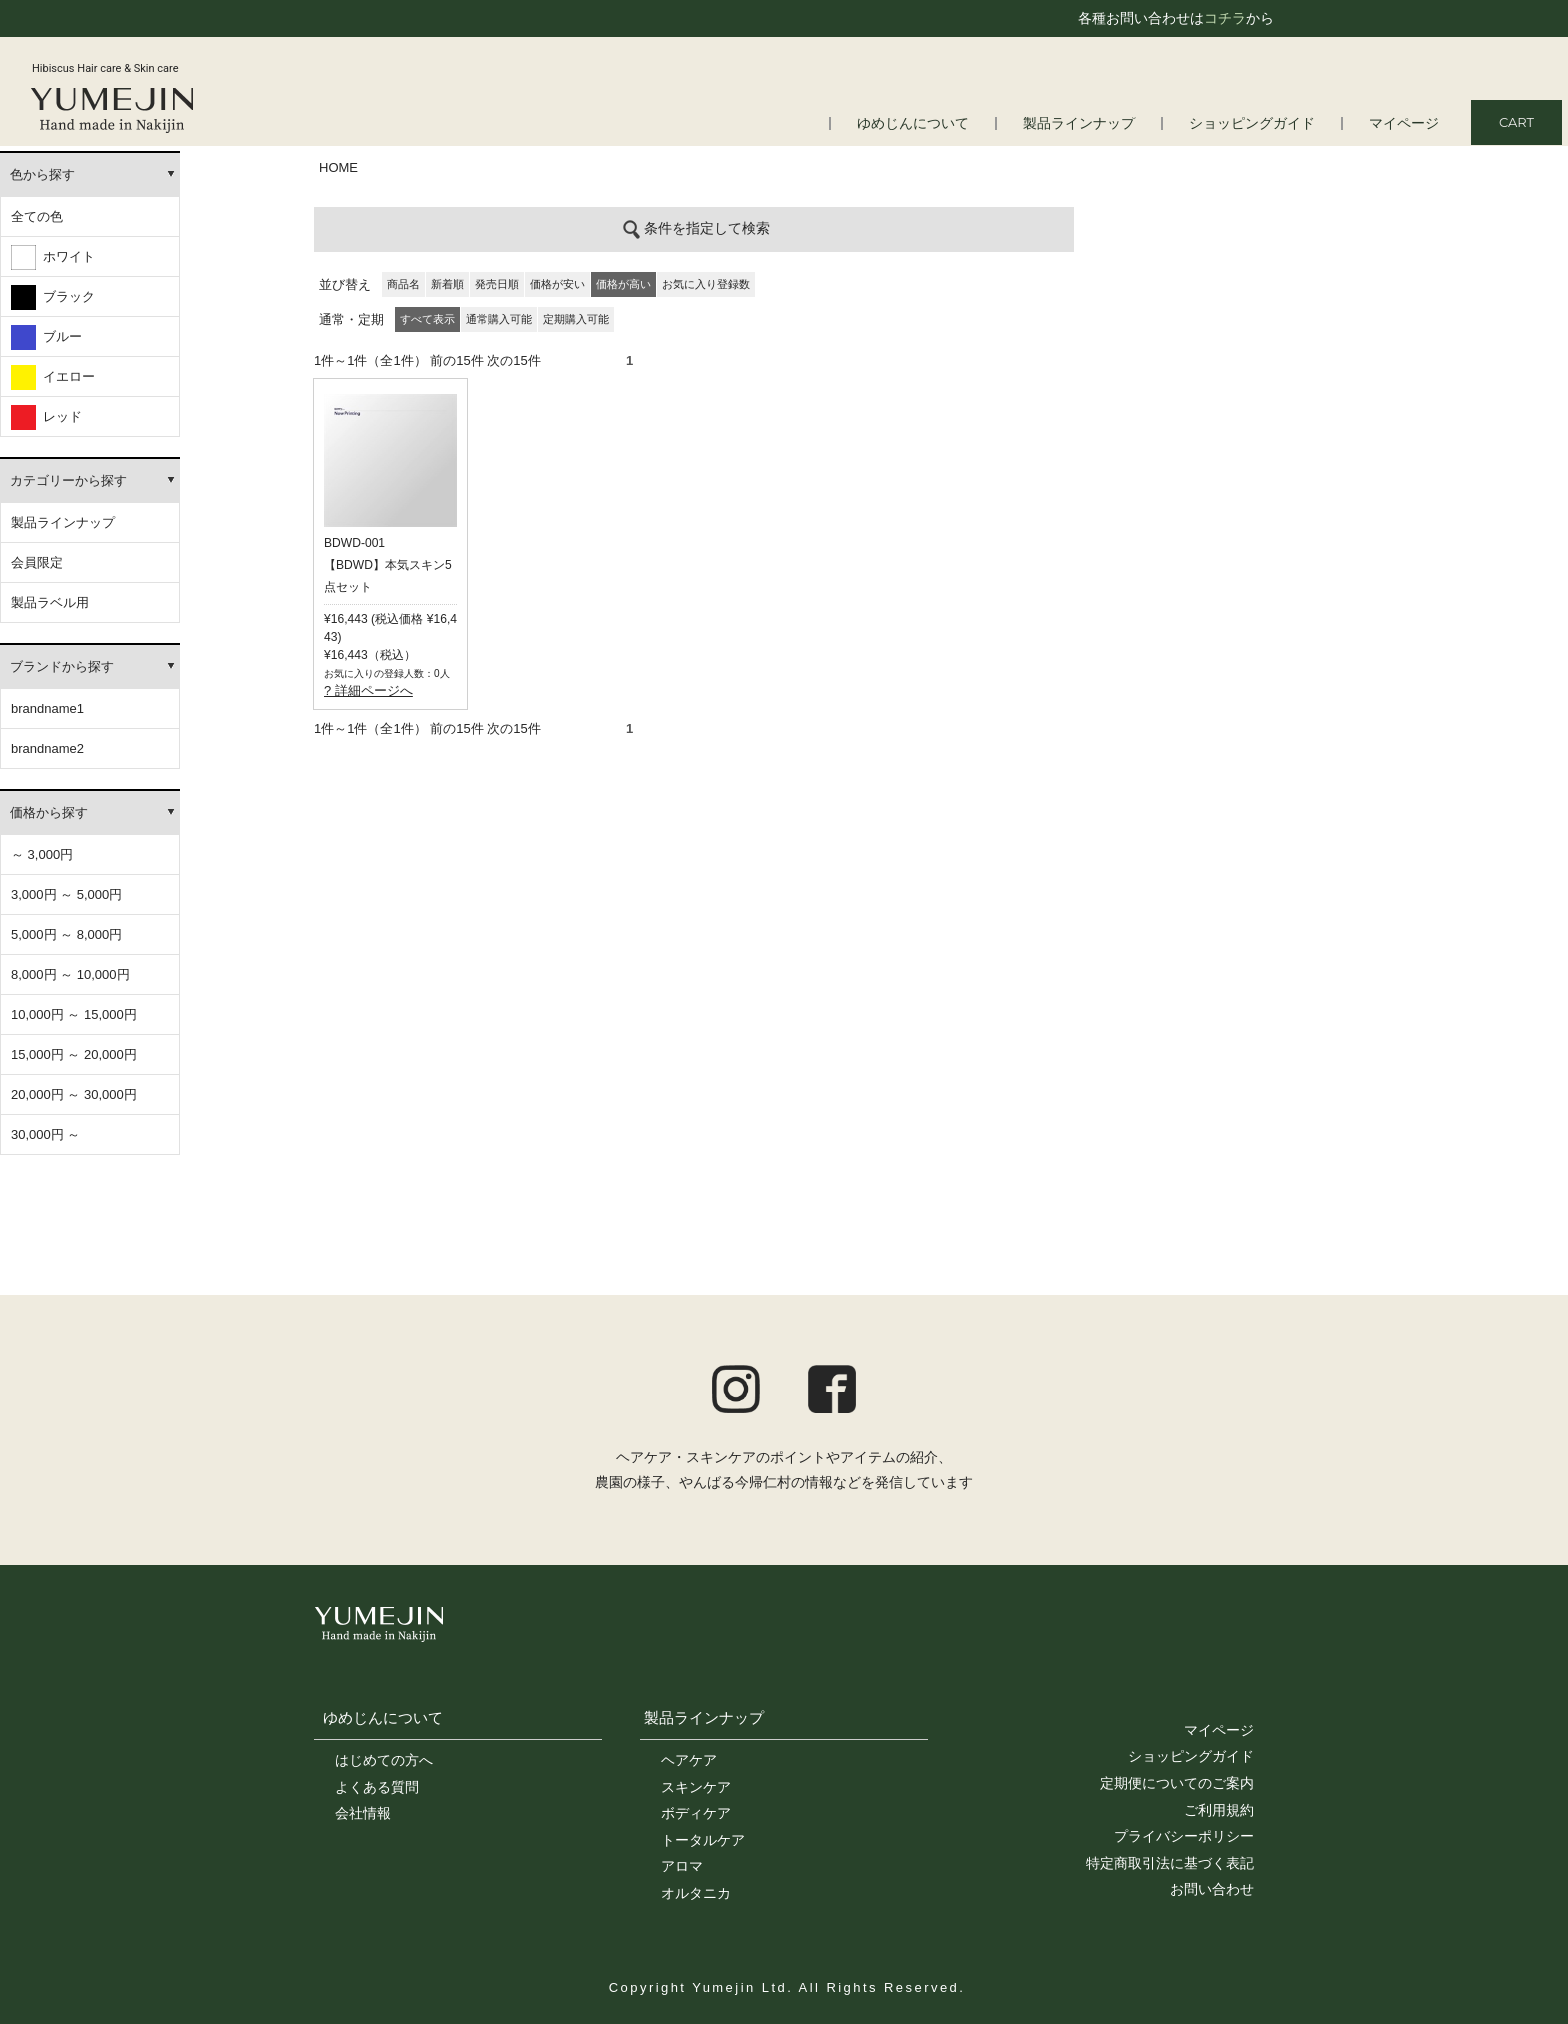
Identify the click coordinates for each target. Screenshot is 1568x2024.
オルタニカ (696, 1893)
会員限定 (37, 562)
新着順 (447, 284)
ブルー (46, 337)
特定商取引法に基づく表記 (1170, 1863)
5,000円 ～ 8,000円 (66, 934)
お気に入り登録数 (706, 284)
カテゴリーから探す (68, 480)
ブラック (53, 297)
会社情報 (363, 1813)
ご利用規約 (1219, 1810)
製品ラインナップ (1097, 123)
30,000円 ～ (45, 1134)
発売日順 (497, 284)
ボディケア (696, 1813)
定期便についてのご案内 (1177, 1783)
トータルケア (703, 1840)
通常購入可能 (499, 319)
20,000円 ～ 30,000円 (74, 1094)
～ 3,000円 (42, 854)
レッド (46, 417)
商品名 (403, 284)
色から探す (42, 174)
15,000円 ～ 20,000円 (74, 1054)
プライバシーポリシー (1184, 1836)
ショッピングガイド (1261, 123)
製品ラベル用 (50, 602)
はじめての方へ (384, 1760)
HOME (338, 167)
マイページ (1406, 123)
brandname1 (47, 708)
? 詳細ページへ (368, 690)
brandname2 (47, 748)
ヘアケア (689, 1760)
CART (1516, 122)
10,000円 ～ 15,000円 (74, 1014)
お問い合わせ (1212, 1889)
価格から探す (49, 812)
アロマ (682, 1866)
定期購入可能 (576, 319)
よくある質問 (377, 1787)
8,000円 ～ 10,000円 (70, 974)
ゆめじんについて (939, 123)
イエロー (53, 377)
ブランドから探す (62, 666)
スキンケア (696, 1787)
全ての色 (37, 216)
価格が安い (557, 284)
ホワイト (53, 257)
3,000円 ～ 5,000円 (66, 894)
